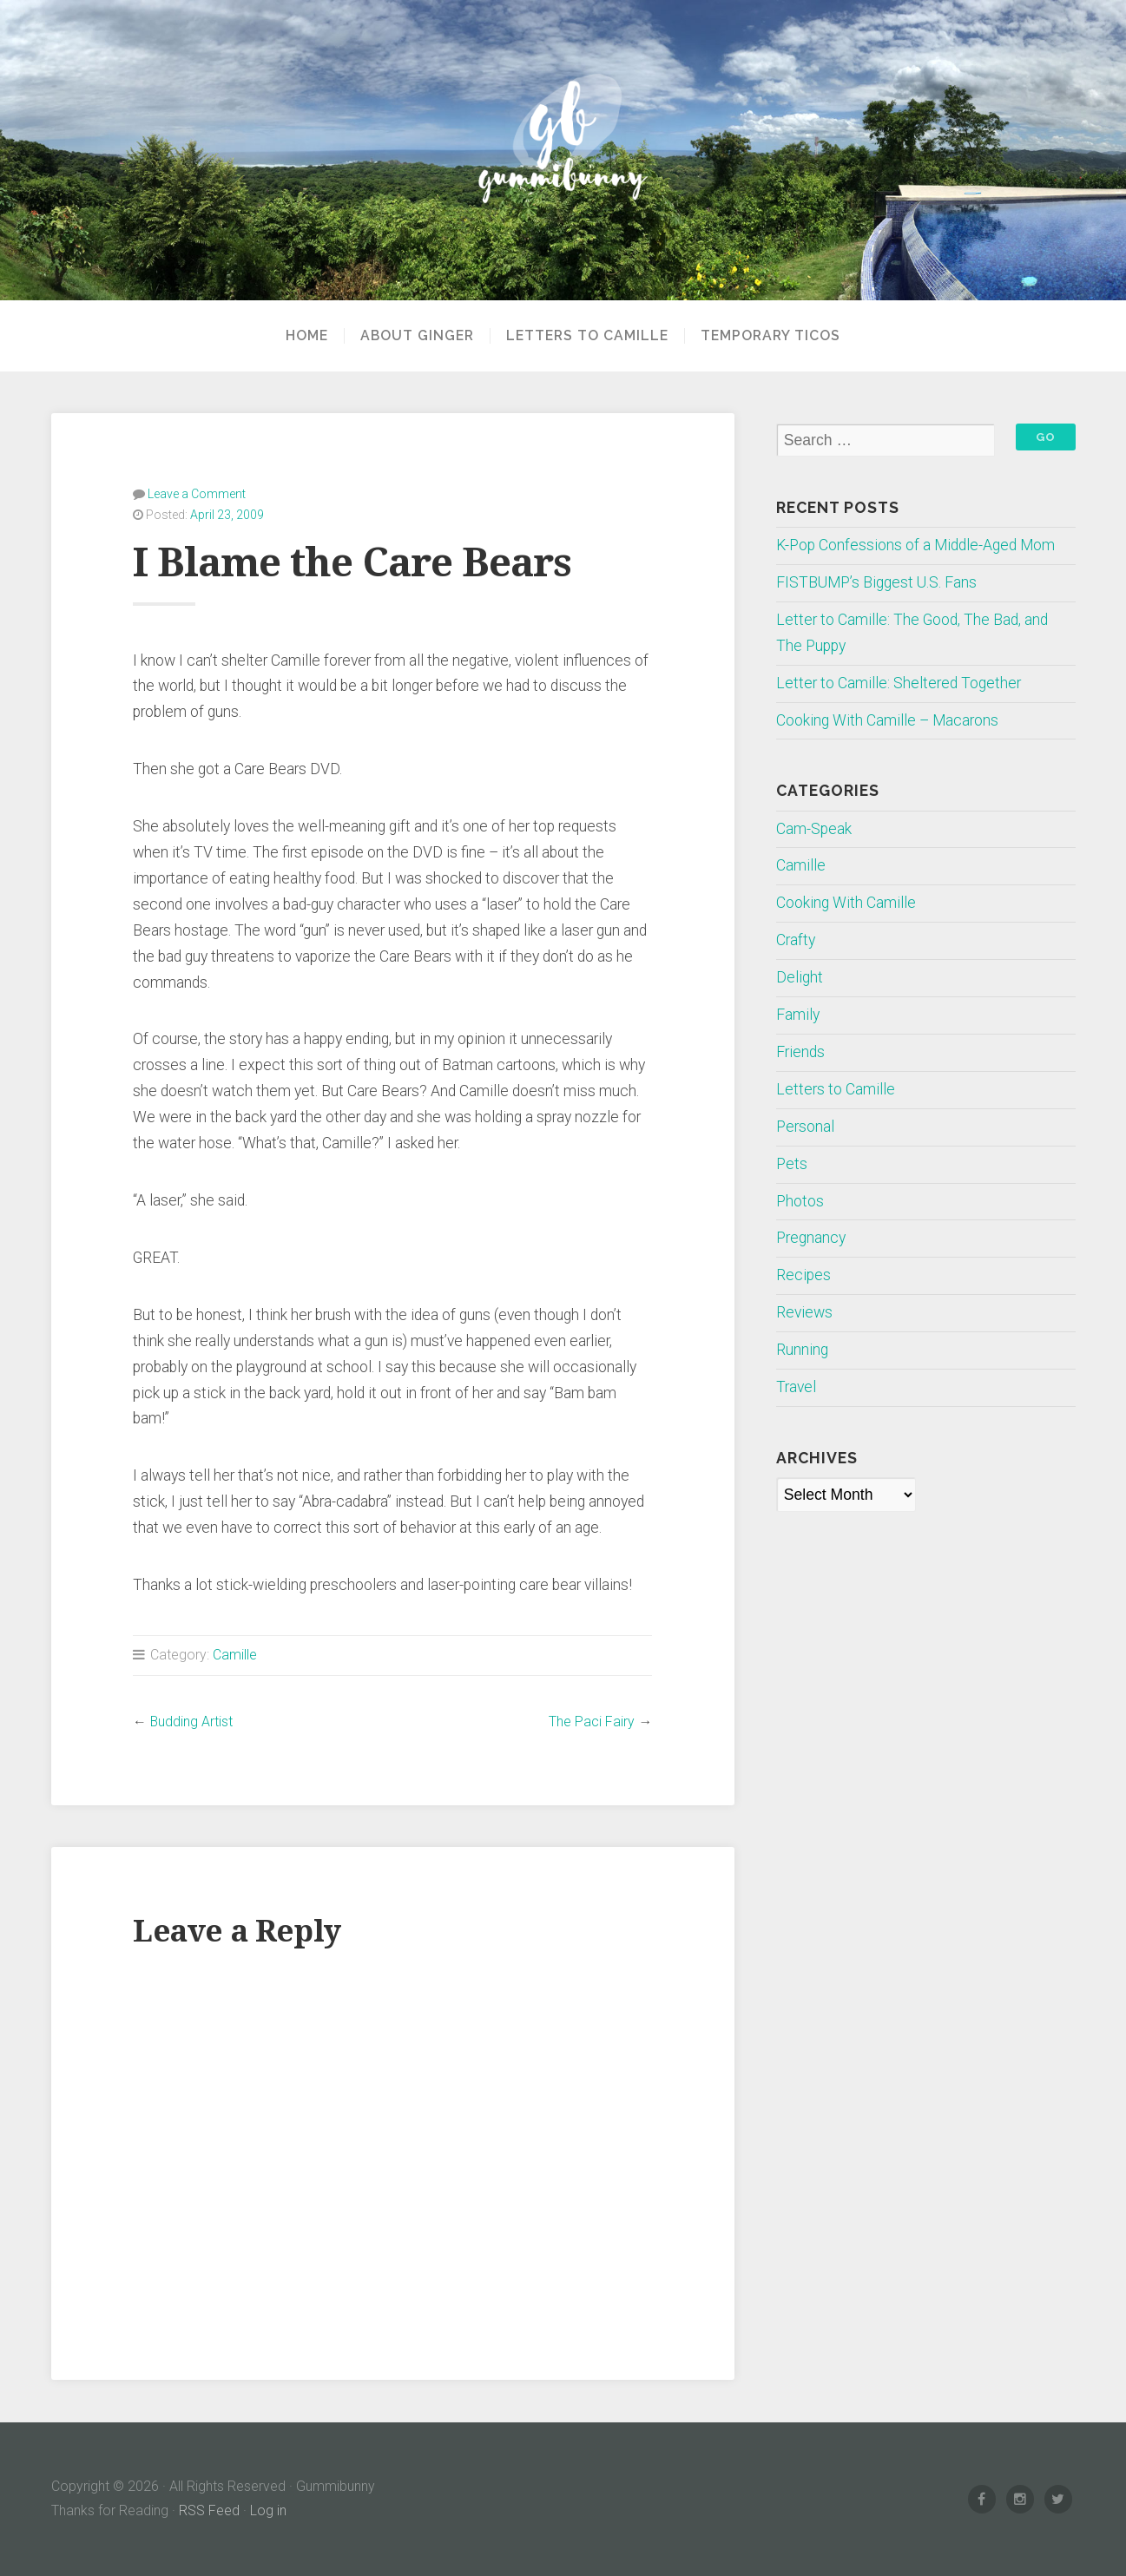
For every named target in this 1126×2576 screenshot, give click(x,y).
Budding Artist (191, 1721)
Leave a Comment (197, 494)
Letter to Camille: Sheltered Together (898, 683)
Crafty (795, 940)
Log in (268, 2510)
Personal (805, 1126)
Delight (799, 977)
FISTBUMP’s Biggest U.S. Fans (876, 582)
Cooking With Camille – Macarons (887, 720)
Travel (796, 1387)
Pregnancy (811, 1237)
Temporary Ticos (770, 336)
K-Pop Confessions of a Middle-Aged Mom (915, 545)
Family (798, 1014)
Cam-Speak (814, 829)
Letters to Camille (587, 336)
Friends (800, 1052)
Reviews (804, 1312)
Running (802, 1349)
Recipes (803, 1275)
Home (307, 336)
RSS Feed (209, 2510)
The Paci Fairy (592, 1721)
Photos (800, 1201)
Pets (791, 1164)
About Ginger (417, 336)
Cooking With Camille (846, 902)
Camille (235, 1654)
